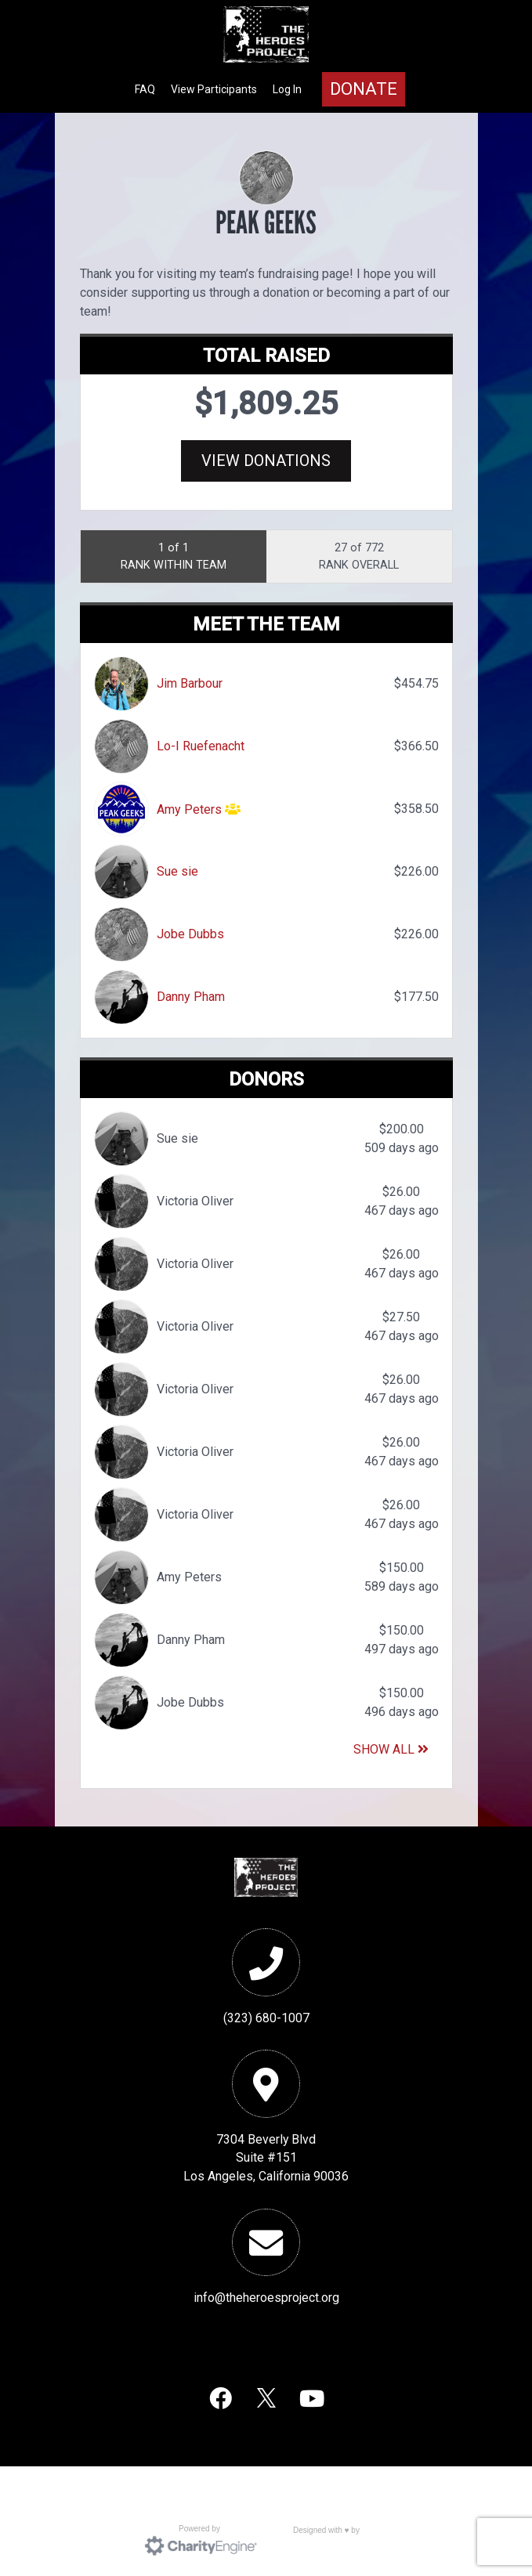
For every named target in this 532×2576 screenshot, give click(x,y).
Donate (363, 89)
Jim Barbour (190, 683)
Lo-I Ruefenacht (200, 746)
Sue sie (177, 871)
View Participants (214, 89)
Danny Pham (191, 996)
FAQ (145, 89)
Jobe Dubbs (190, 934)
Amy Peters (189, 809)
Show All (391, 1749)
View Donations (266, 460)
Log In (287, 89)
